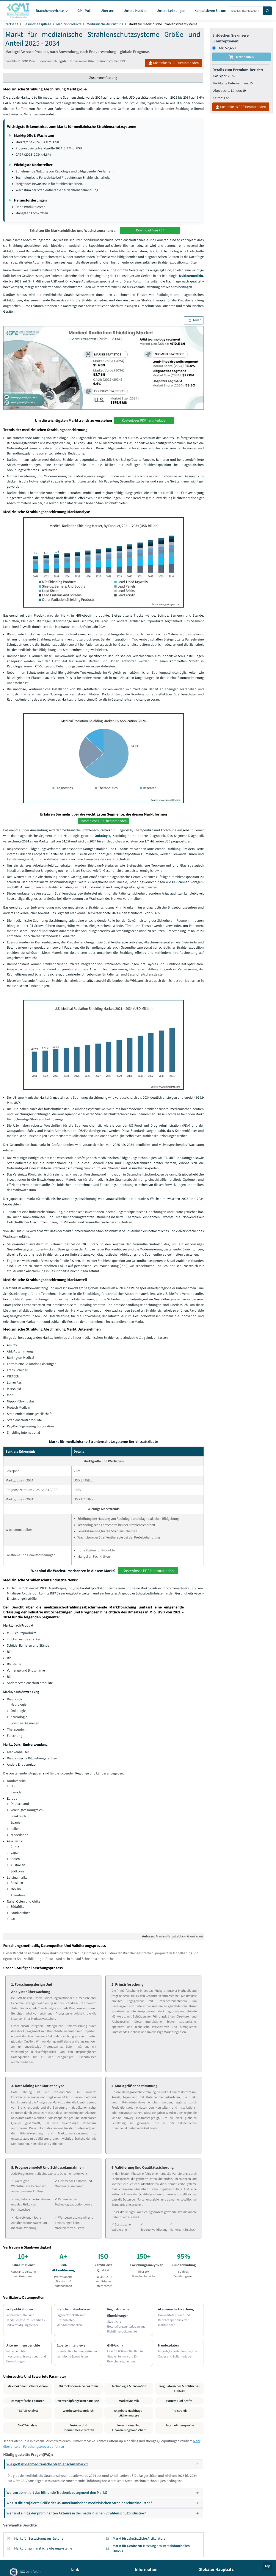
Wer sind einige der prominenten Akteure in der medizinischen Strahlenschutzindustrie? (104, 2513)
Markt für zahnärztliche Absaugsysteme (43, 2548)
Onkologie (102, 835)
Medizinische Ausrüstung (105, 24)
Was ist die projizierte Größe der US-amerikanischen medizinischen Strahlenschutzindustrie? (104, 2502)
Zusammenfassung (103, 77)
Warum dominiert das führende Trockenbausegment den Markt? (104, 2492)
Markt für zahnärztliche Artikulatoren (140, 2538)
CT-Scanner (180, 882)
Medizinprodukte (69, 24)
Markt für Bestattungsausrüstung (38, 2538)
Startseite (11, 24)
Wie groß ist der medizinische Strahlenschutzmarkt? (104, 2464)
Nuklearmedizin (191, 275)
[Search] (267, 10)
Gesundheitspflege (37, 24)
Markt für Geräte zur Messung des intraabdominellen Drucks (151, 2548)
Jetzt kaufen (241, 57)
